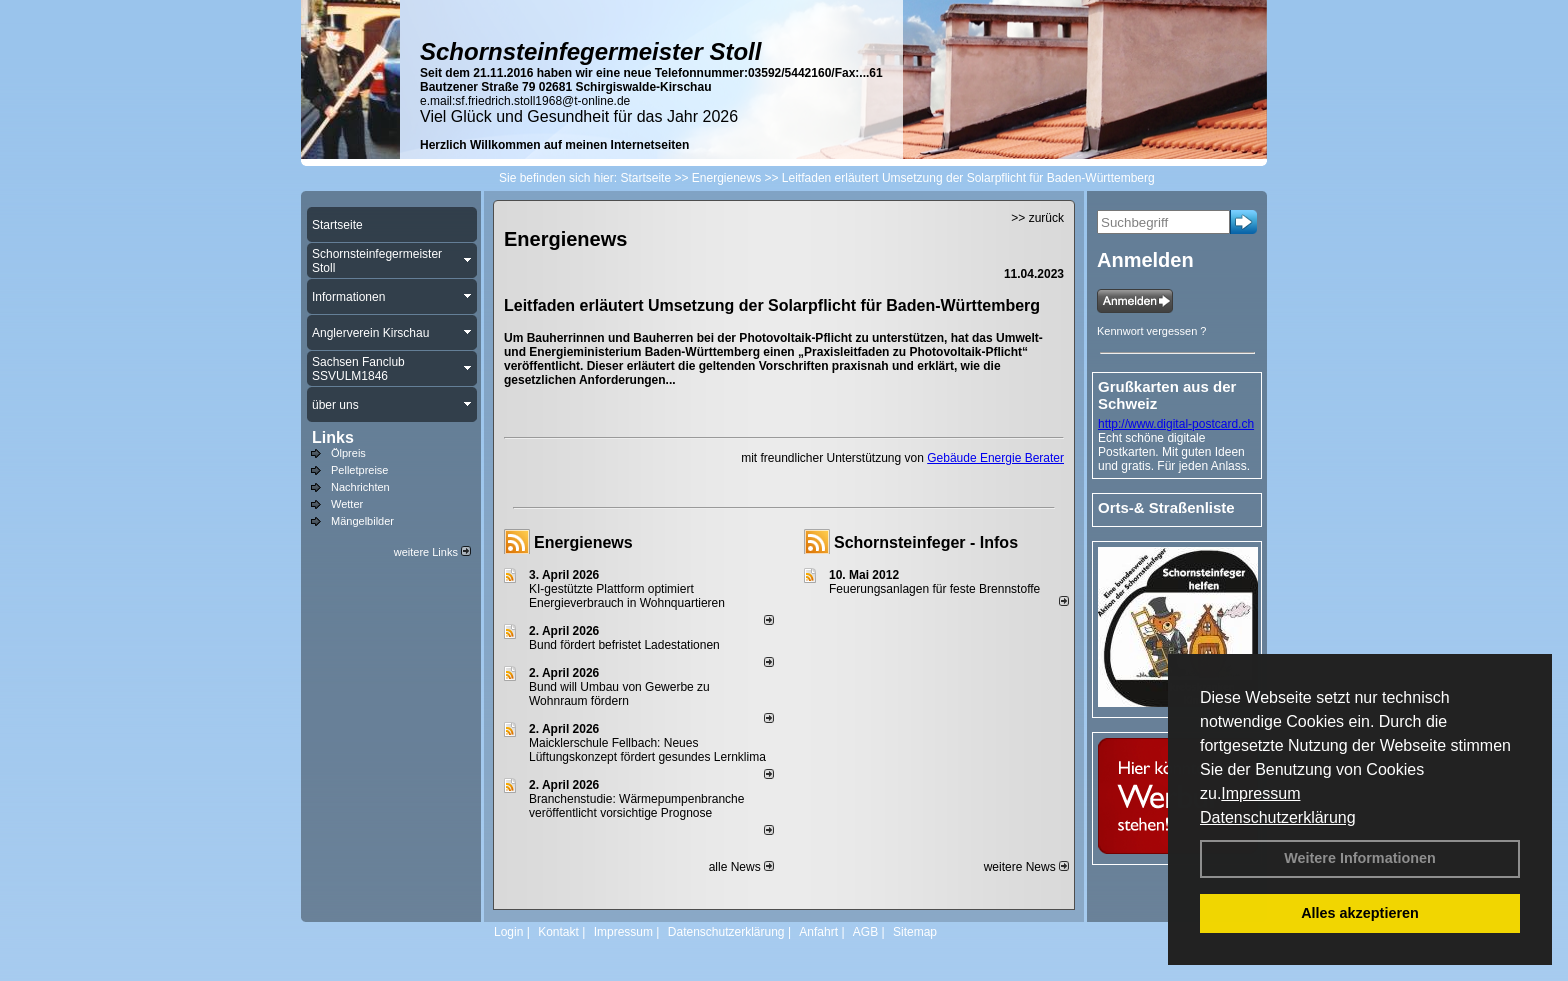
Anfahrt (818, 932)
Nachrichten (360, 487)
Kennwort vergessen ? (1151, 331)
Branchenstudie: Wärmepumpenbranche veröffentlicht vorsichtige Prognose (636, 806)
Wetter (347, 504)
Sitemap (915, 932)
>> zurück (1037, 218)
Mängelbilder (362, 521)
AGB (865, 932)
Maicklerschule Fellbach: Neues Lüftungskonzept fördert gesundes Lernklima (647, 750)
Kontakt (558, 932)
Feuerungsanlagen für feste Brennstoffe (934, 589)
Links (333, 437)
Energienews (583, 542)
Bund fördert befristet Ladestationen (624, 645)
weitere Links (432, 552)
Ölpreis (348, 453)
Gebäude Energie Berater (995, 458)
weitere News (1026, 867)
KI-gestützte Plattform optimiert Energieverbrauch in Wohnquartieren (627, 596)
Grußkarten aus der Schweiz (1167, 395)
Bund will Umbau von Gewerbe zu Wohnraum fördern (619, 694)
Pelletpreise (359, 470)
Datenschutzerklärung (1278, 817)
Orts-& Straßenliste (1166, 507)
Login (508, 932)
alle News (741, 867)
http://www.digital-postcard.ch (1176, 424)
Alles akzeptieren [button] (1360, 913)
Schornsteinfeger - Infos (926, 542)
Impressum (1260, 793)
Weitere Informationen (1360, 858)
